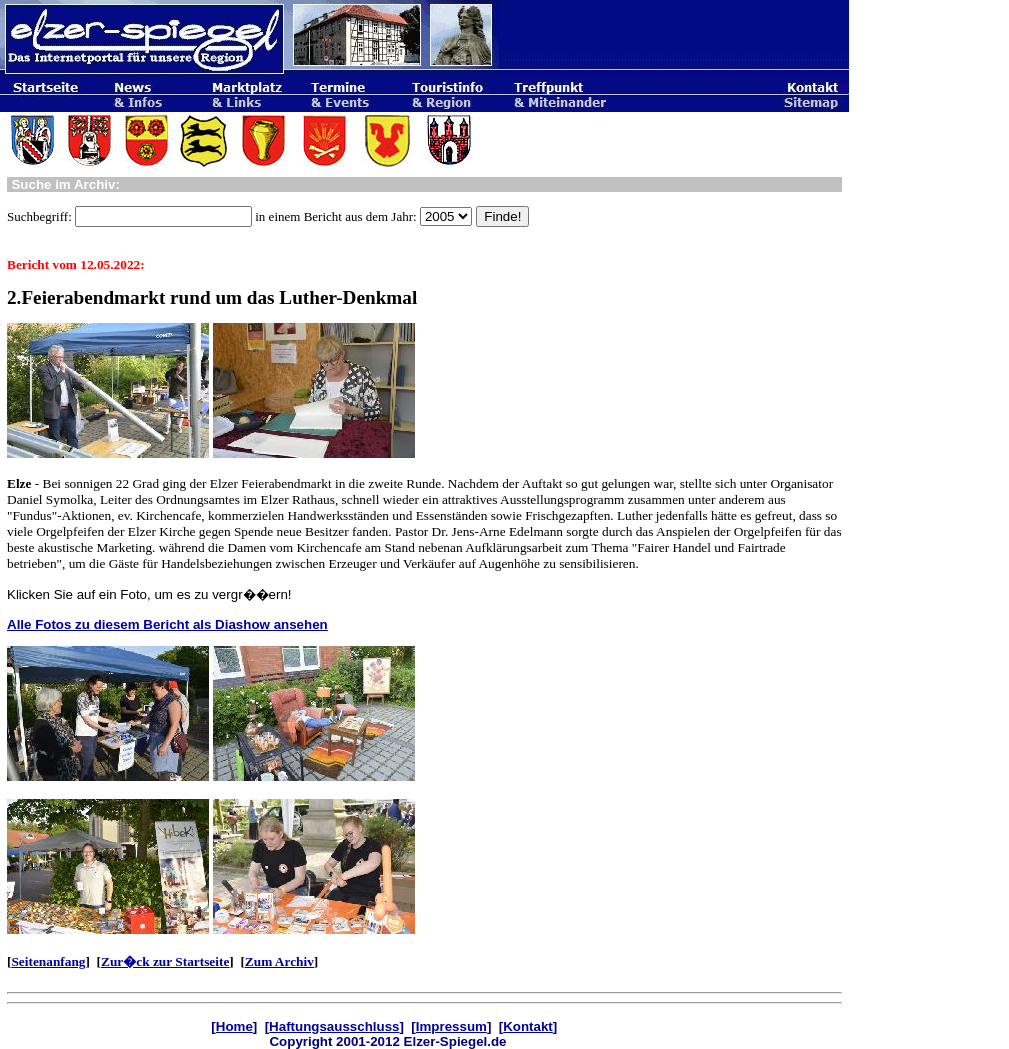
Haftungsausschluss (334, 1026)
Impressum (451, 1026)
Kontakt (528, 1026)
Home (234, 1026)
